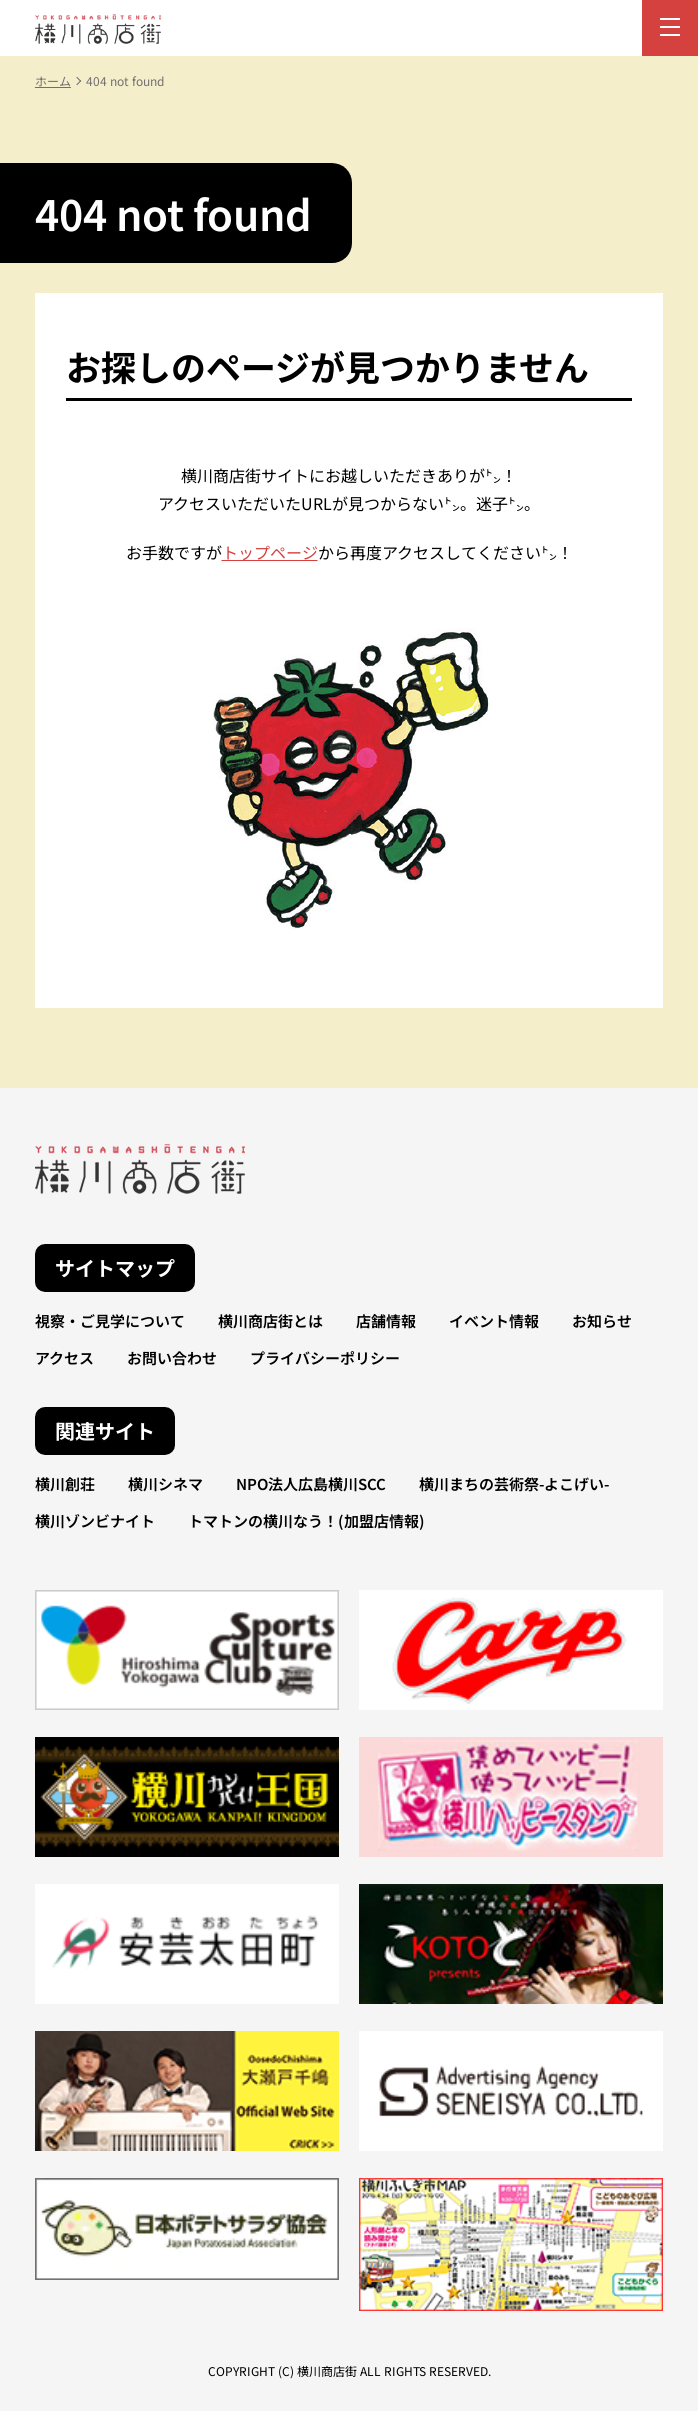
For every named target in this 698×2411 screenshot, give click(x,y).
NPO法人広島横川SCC (311, 1483)
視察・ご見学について (110, 1320)
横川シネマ (165, 1483)
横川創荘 (65, 1483)
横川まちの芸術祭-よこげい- (514, 1483)
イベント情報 (494, 1320)
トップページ (270, 552)
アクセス (64, 1357)
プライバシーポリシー (325, 1357)
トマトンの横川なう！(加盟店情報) (306, 1520)
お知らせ (602, 1320)
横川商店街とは (270, 1320)
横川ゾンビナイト (95, 1520)
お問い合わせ (172, 1357)
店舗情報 (386, 1320)
